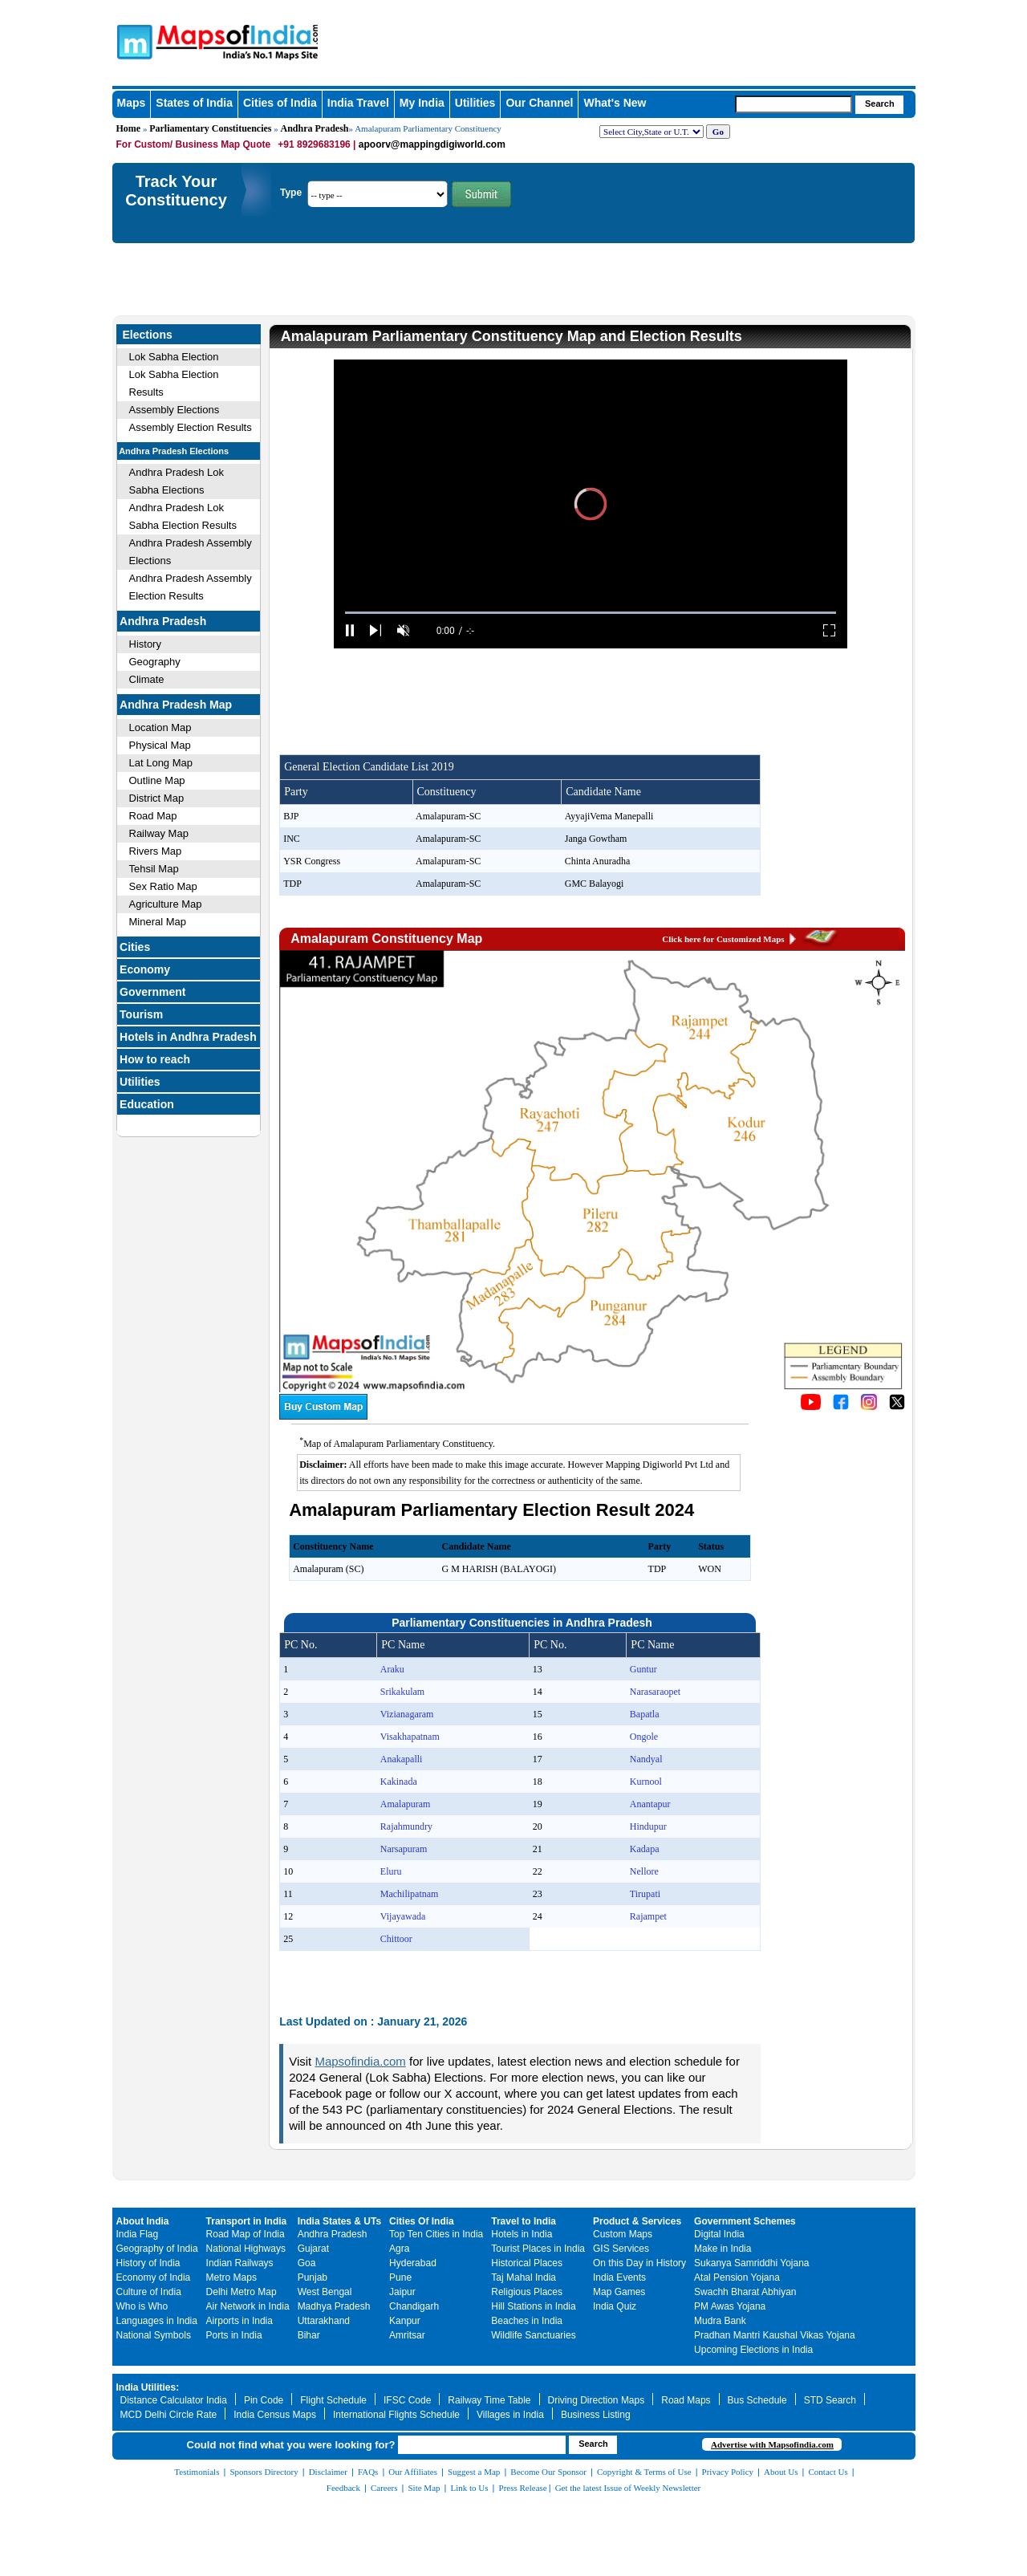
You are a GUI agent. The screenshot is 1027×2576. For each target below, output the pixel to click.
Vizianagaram (407, 1714)
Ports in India (234, 2335)
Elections (148, 334)
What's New (614, 102)
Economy (145, 969)
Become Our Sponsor (548, 2471)
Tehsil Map (154, 869)
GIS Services (621, 2248)
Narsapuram (404, 1849)
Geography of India (157, 2248)
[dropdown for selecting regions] (651, 131)
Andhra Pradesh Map (176, 704)
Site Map (424, 2488)
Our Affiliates (412, 2471)
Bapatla (645, 1714)
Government (152, 991)
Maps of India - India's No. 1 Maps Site (132, 41)
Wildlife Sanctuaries (533, 2335)
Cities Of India (421, 2221)
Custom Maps (622, 2234)
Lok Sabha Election (174, 357)
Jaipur (402, 2292)
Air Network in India (248, 2306)
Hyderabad (412, 2263)
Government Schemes (745, 2221)
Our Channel (539, 102)
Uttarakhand (324, 2320)
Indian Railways (240, 2263)
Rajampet (648, 1916)
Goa (307, 2263)
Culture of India (148, 2292)
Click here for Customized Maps (723, 939)
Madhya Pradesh (334, 2306)
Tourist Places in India (538, 2248)
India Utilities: (148, 2387)
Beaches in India (526, 2320)
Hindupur (648, 1826)
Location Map (160, 727)
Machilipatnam (409, 1893)
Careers (384, 2488)
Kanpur (404, 2320)
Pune (400, 2277)
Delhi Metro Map (241, 2292)
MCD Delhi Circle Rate (168, 2414)
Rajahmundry (406, 1826)
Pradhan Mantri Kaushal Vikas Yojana (774, 2335)
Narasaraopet (655, 1691)
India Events (619, 2277)
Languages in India (156, 2320)
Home (128, 128)
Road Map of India (245, 2234)
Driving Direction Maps (596, 2400)
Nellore (644, 1871)
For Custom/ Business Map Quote (193, 144)
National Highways (246, 2248)
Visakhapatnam (410, 1736)
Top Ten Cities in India (436, 2234)
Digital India (719, 2234)
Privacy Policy (727, 2471)
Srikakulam (402, 1691)
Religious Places (526, 2292)
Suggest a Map (474, 2471)
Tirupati (645, 1893)
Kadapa (645, 1849)
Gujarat (313, 2248)
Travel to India (523, 2221)
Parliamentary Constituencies (210, 128)
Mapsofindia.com (360, 2061)
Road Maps (685, 2400)
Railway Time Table (489, 2400)
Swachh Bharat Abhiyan (745, 2292)
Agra (399, 2248)
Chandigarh (414, 2306)
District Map (157, 798)
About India (142, 2221)
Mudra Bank (720, 2320)
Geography (155, 662)
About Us (781, 2471)
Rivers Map (155, 851)
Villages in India (510, 2414)
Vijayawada (403, 1916)
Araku (392, 1669)
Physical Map (160, 745)
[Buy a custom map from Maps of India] (323, 1415)
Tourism (141, 1014)
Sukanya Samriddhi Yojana (751, 2263)
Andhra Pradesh (314, 128)
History (145, 644)
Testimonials (196, 2471)
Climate (146, 679)
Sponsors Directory (263, 2471)
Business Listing (596, 2414)
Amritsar (407, 2335)
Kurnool (646, 1781)
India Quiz (614, 2306)
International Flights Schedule (396, 2414)
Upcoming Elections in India (753, 2349)
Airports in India (239, 2320)
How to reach (155, 1059)
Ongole (644, 1736)
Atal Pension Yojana (737, 2277)
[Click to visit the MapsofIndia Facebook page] (841, 1406)
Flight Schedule (333, 2400)
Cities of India (280, 102)
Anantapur (650, 1804)
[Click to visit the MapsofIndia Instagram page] (869, 1406)
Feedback (343, 2488)
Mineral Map (158, 922)
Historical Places (526, 2263)
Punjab (312, 2277)
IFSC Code (407, 2400)
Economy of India (153, 2277)
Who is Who (142, 2306)
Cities (135, 947)
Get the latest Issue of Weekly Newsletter (628, 2488)
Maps (131, 102)
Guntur (643, 1669)
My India (422, 102)
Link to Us (470, 2488)
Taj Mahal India (523, 2277)
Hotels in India (521, 2234)
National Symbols (153, 2335)
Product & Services (637, 2221)
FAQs (368, 2471)
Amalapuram (405, 1804)
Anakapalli (401, 1759)
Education (147, 1104)
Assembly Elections (174, 410)
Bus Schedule (757, 2400)
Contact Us (828, 2471)
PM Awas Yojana (729, 2306)
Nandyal (646, 1759)
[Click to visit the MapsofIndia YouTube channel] (811, 1406)
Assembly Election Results (190, 427)
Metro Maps (231, 2277)
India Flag (137, 2234)
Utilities (475, 102)
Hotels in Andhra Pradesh (188, 1036)
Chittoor (396, 1938)
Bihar (309, 2335)
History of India (148, 2263)
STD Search (830, 2400)
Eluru (391, 1871)
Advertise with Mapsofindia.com (772, 2444)
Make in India (722, 2248)
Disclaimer (328, 2471)
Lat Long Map (161, 763)
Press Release (523, 2488)
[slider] (590, 612)
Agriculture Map (165, 904)
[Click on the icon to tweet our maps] (897, 1406)
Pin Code (263, 2400)
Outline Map (157, 780)
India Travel (358, 102)
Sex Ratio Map (163, 886)
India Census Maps (274, 2414)
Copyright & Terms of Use (644, 2471)
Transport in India (246, 2221)
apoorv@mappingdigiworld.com (432, 144)
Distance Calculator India (173, 2400)
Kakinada (398, 1781)
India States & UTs (339, 2221)
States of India (194, 102)
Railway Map (159, 833)
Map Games (619, 2292)
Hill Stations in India (533, 2306)
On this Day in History (639, 2263)
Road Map (153, 816)
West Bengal (325, 2292)
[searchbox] (793, 104)
